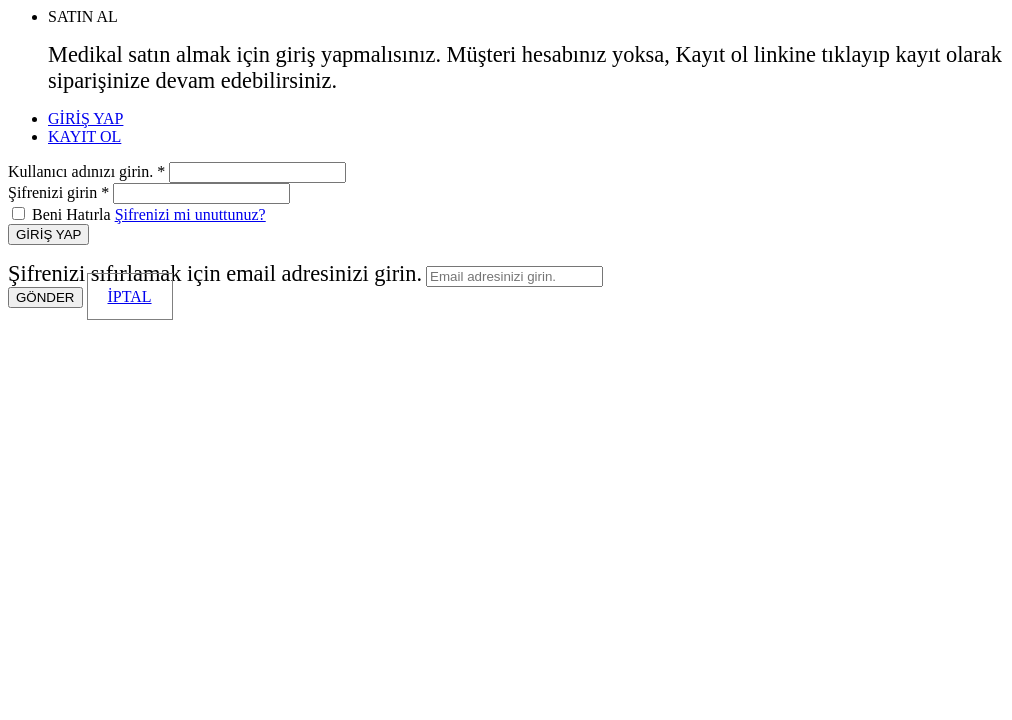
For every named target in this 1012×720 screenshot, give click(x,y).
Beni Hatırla (71, 214)
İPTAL (130, 296)
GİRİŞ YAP (85, 118)
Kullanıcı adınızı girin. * (86, 171)
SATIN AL (83, 16)
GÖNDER (45, 297)
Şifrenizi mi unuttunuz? (190, 214)
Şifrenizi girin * (58, 192)
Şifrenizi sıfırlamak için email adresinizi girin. (215, 273)
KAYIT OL (84, 136)
